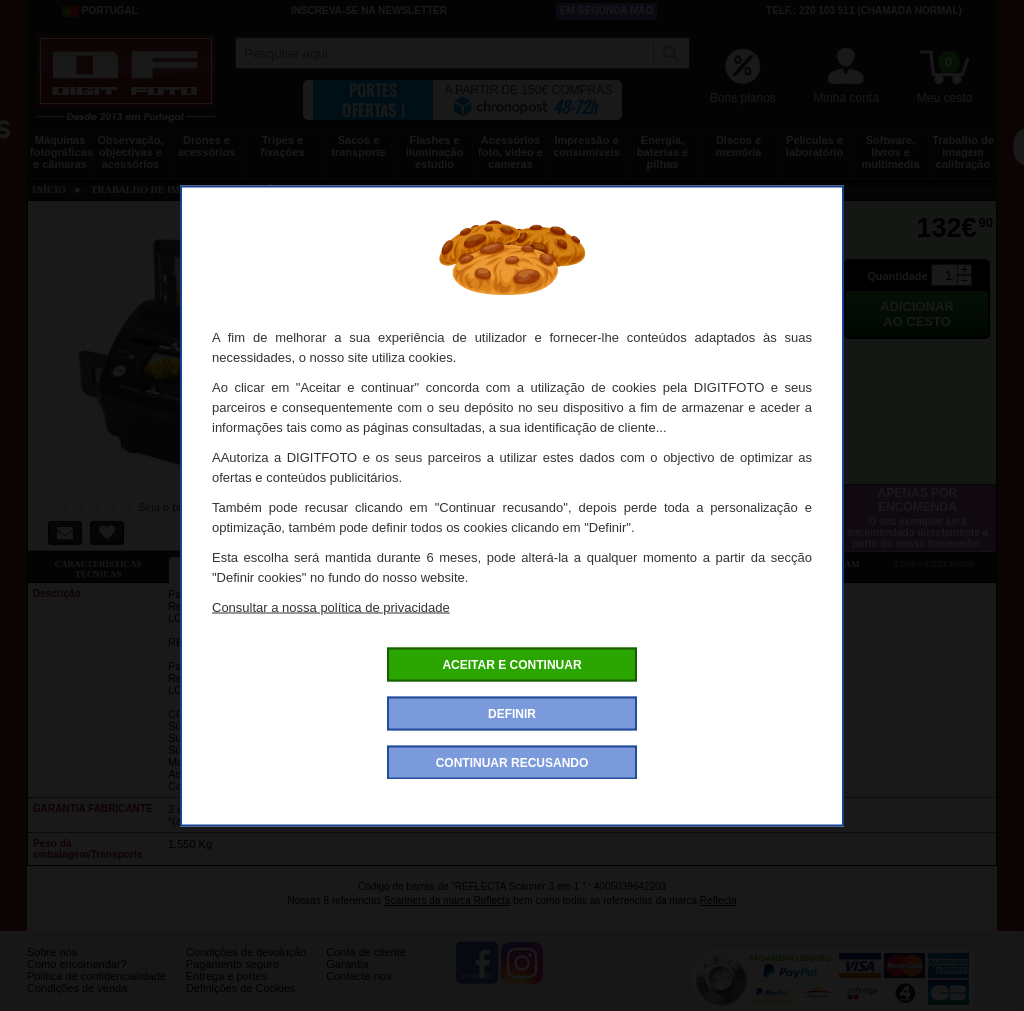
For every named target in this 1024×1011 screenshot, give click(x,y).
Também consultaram (802, 564)
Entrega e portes (226, 991)
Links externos (935, 564)
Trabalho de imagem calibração (963, 152)
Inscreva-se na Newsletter (369, 10)
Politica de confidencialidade (96, 991)
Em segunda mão (607, 10)
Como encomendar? (77, 979)
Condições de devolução (246, 967)
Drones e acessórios (206, 146)
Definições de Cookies (240, 1003)
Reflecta (718, 900)
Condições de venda (77, 1003)
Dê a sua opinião (662, 564)
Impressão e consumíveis (586, 146)
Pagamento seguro (232, 979)
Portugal (100, 11)
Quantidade (897, 276)
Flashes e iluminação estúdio (434, 152)
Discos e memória (739, 146)
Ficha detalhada (239, 564)
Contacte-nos (358, 991)
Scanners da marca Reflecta (447, 900)
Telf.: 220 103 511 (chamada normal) (864, 10)
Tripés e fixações (282, 146)
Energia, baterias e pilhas (662, 152)
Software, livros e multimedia (890, 152)
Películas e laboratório (814, 146)
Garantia (347, 979)
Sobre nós (52, 967)
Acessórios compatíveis (520, 564)
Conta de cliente (366, 967)
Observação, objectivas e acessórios (130, 152)
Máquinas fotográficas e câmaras (61, 152)
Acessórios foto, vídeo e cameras (510, 152)
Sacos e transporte (358, 146)
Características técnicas (97, 569)
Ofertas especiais (379, 564)
